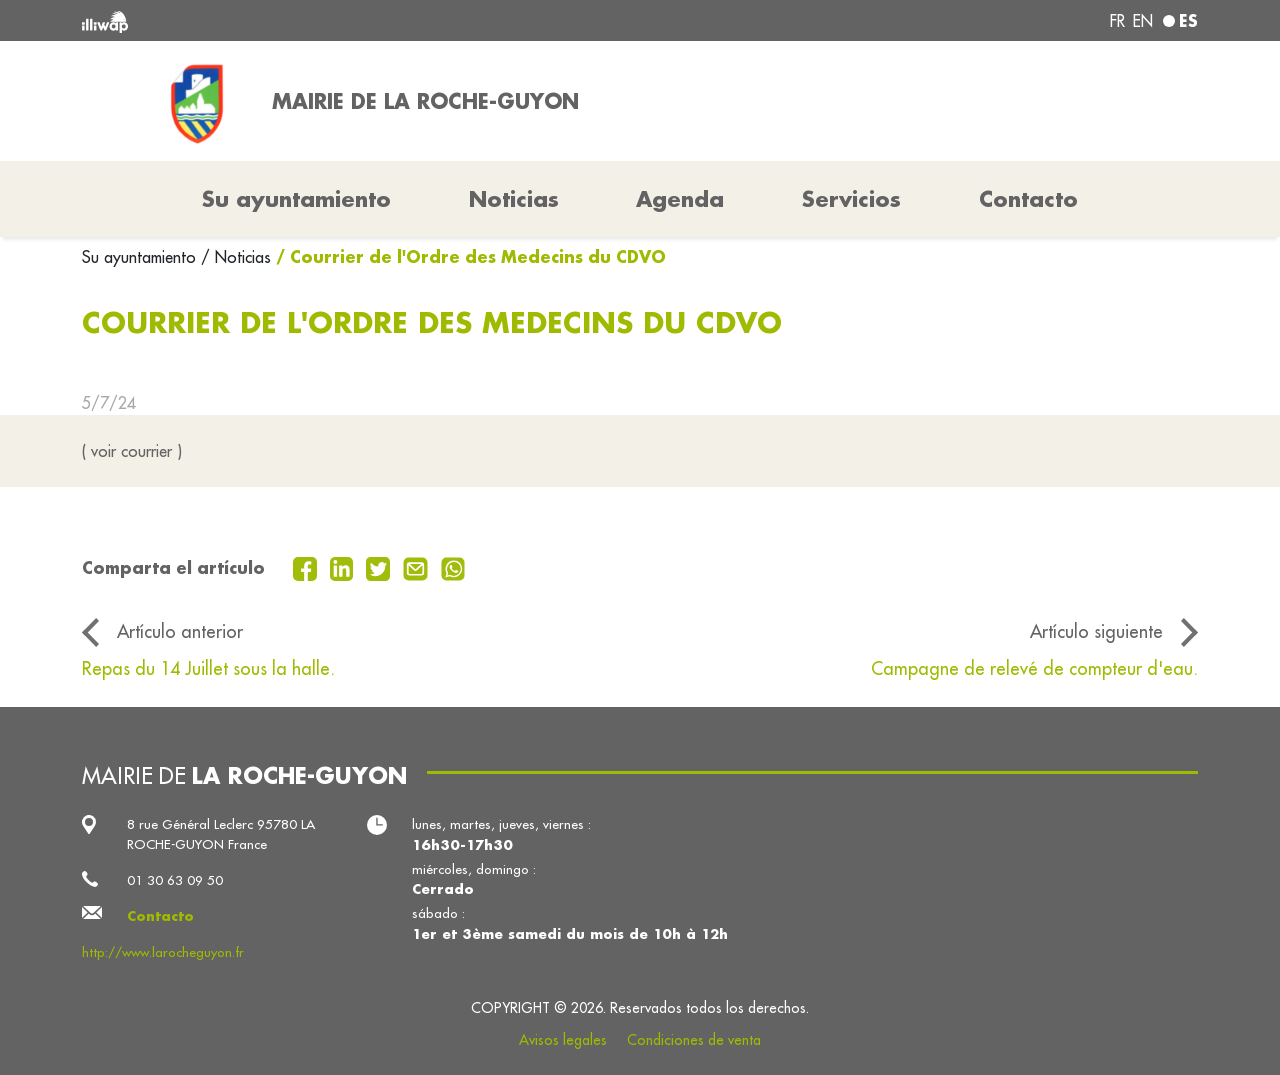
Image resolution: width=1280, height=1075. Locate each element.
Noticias (514, 199)
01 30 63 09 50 (175, 880)
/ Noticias (236, 257)
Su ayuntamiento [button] (296, 199)
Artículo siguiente (1096, 631)
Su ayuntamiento (141, 257)
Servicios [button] (851, 199)
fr (1117, 21)
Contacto (1028, 199)
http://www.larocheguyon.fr (163, 952)
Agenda (680, 199)
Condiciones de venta (694, 1040)
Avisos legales (563, 1040)
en (1143, 21)
